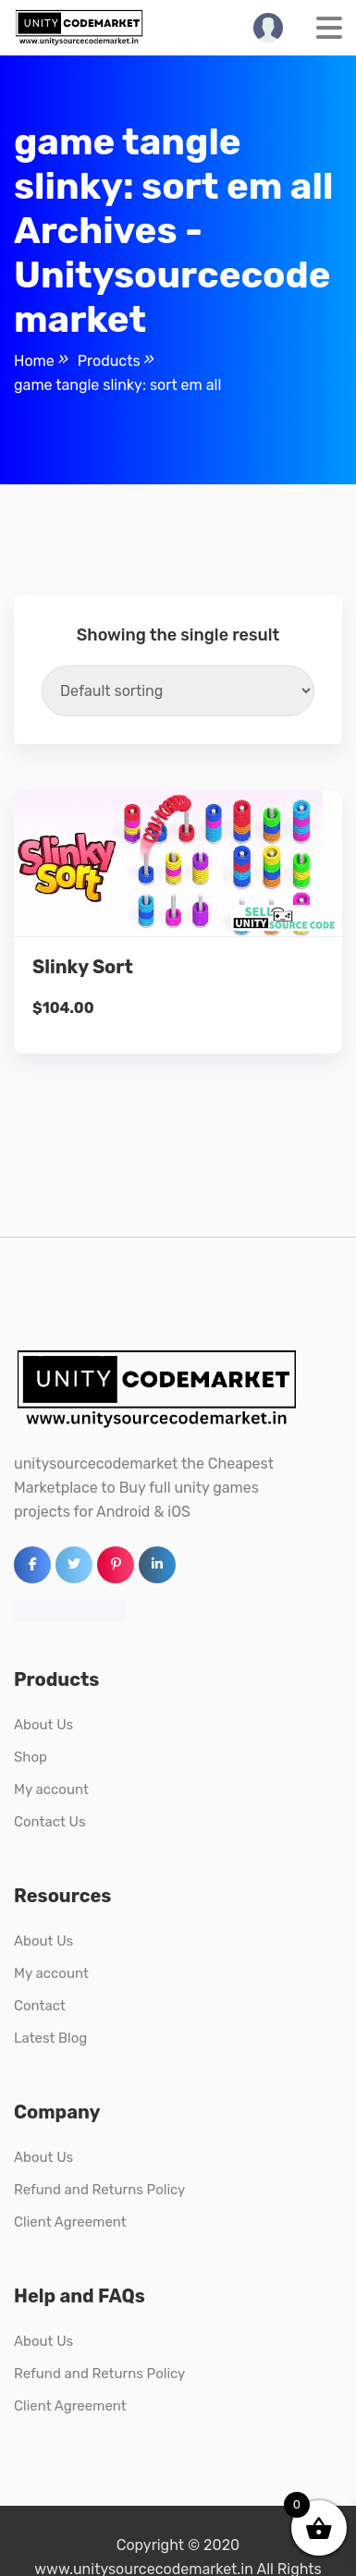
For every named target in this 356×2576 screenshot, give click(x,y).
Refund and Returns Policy (99, 2189)
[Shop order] (178, 690)
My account (51, 1789)
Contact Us (50, 1821)
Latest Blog (50, 2038)
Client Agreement (70, 2222)
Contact (40, 2005)
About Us (43, 1724)
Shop (30, 1757)
